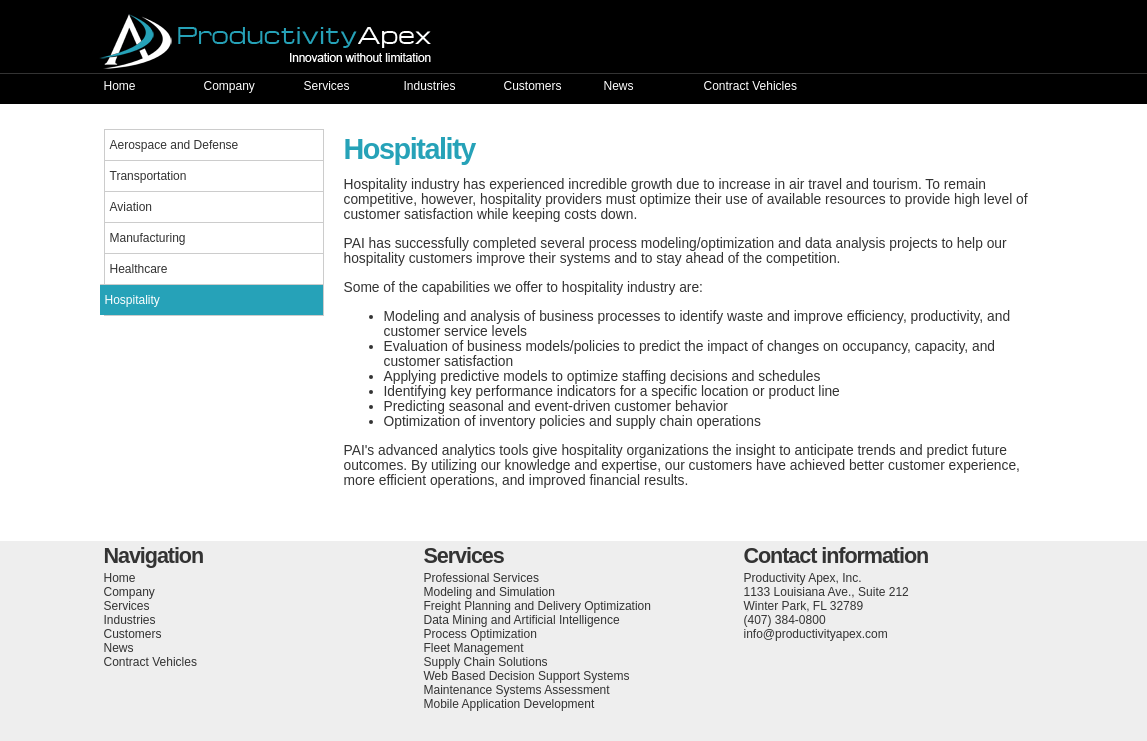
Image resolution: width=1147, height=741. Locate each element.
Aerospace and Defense (174, 145)
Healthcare (139, 269)
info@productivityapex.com (816, 634)
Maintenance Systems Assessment (517, 690)
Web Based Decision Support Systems (527, 676)
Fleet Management (474, 648)
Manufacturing (148, 238)
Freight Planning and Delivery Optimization (537, 606)
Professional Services (481, 578)
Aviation (131, 207)
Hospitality (132, 300)
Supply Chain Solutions (486, 662)
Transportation (148, 176)
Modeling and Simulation (489, 592)
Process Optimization (480, 634)
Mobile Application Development (509, 704)
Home (120, 86)
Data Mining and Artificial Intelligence (522, 620)
